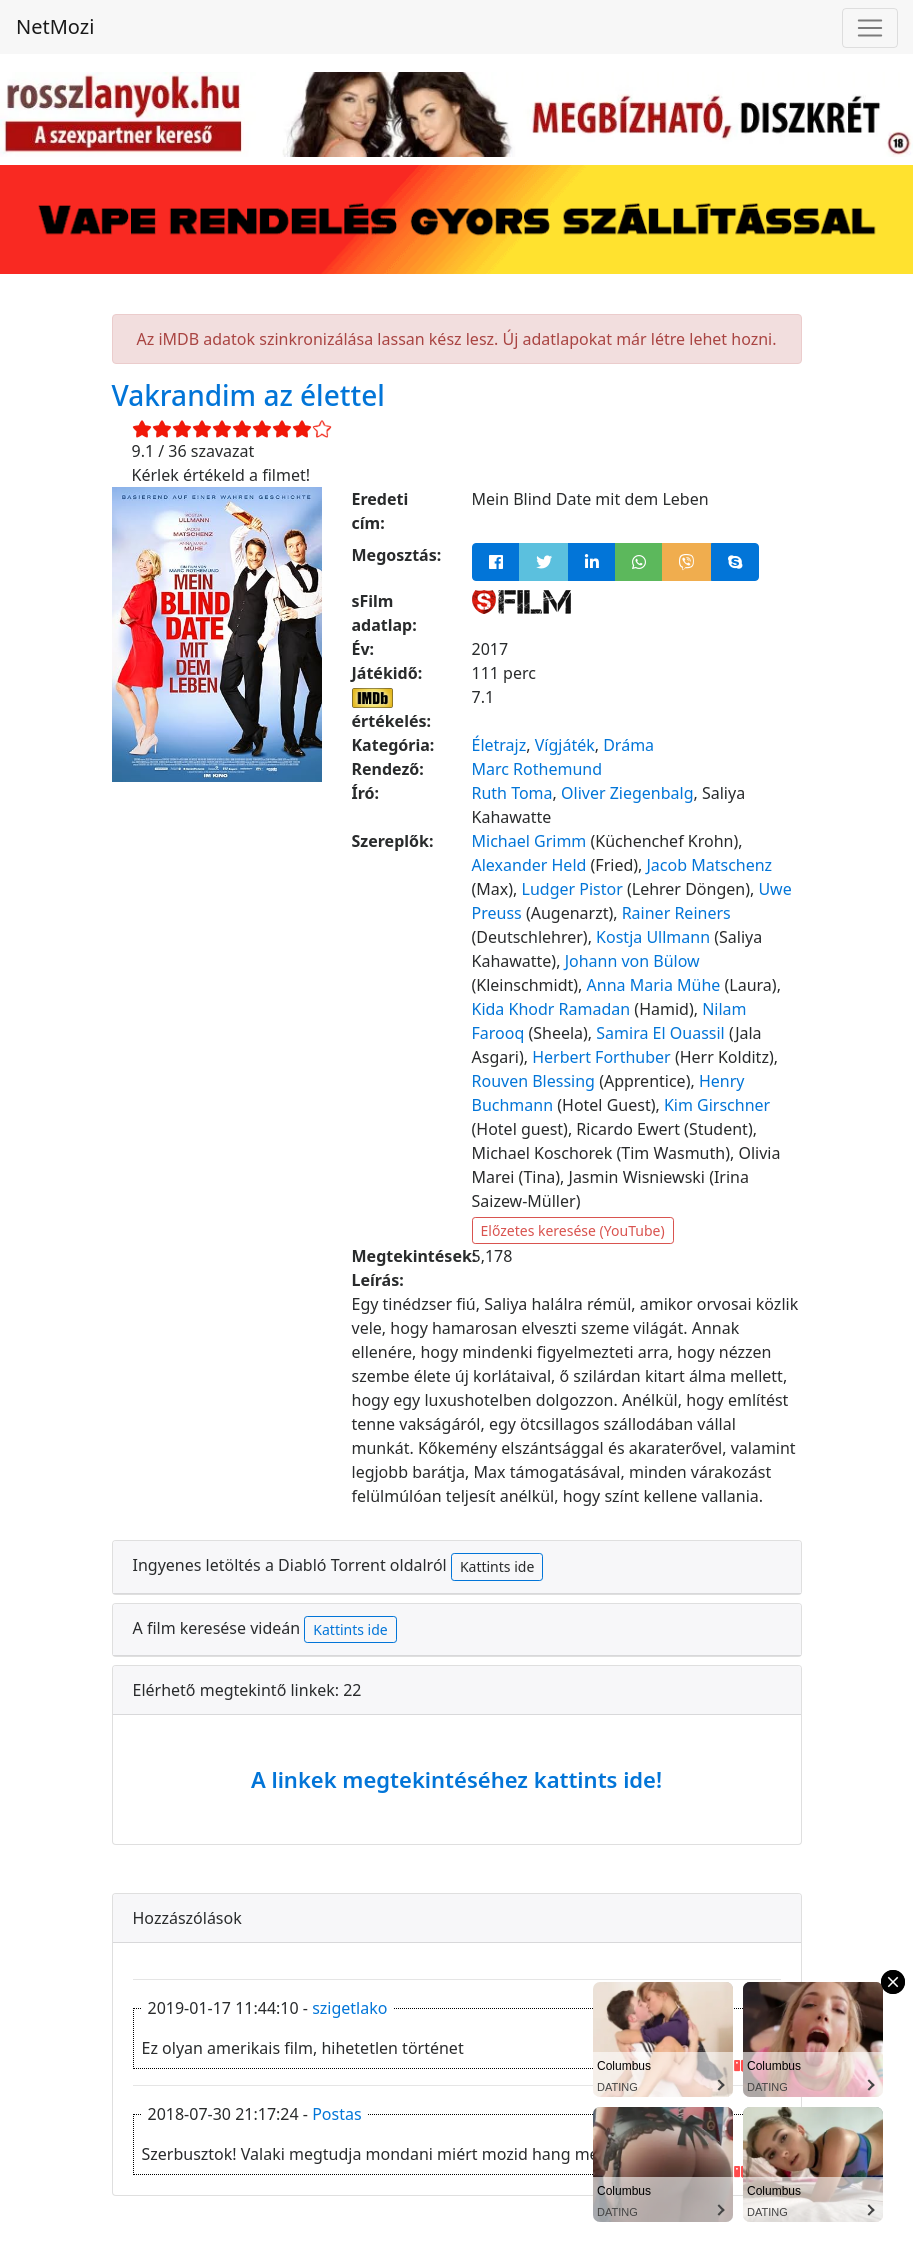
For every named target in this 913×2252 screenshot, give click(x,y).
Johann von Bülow (632, 961)
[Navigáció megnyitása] (870, 28)
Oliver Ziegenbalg (627, 793)
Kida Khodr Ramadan (551, 1009)
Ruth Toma (512, 793)
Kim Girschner (717, 1105)
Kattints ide (497, 1566)
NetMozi (55, 26)
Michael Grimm (529, 841)
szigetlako (349, 2008)
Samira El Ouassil (660, 1033)
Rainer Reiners (676, 913)
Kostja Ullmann (653, 937)
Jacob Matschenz (710, 865)
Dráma (628, 745)
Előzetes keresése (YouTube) (573, 1230)
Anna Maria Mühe (654, 985)
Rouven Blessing (533, 1081)
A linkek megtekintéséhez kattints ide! (456, 1779)
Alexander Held (529, 865)
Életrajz (499, 745)
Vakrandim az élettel (248, 395)
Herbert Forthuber (601, 1057)
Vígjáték (565, 745)
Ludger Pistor (572, 889)
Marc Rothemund (537, 769)
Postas (336, 2114)
